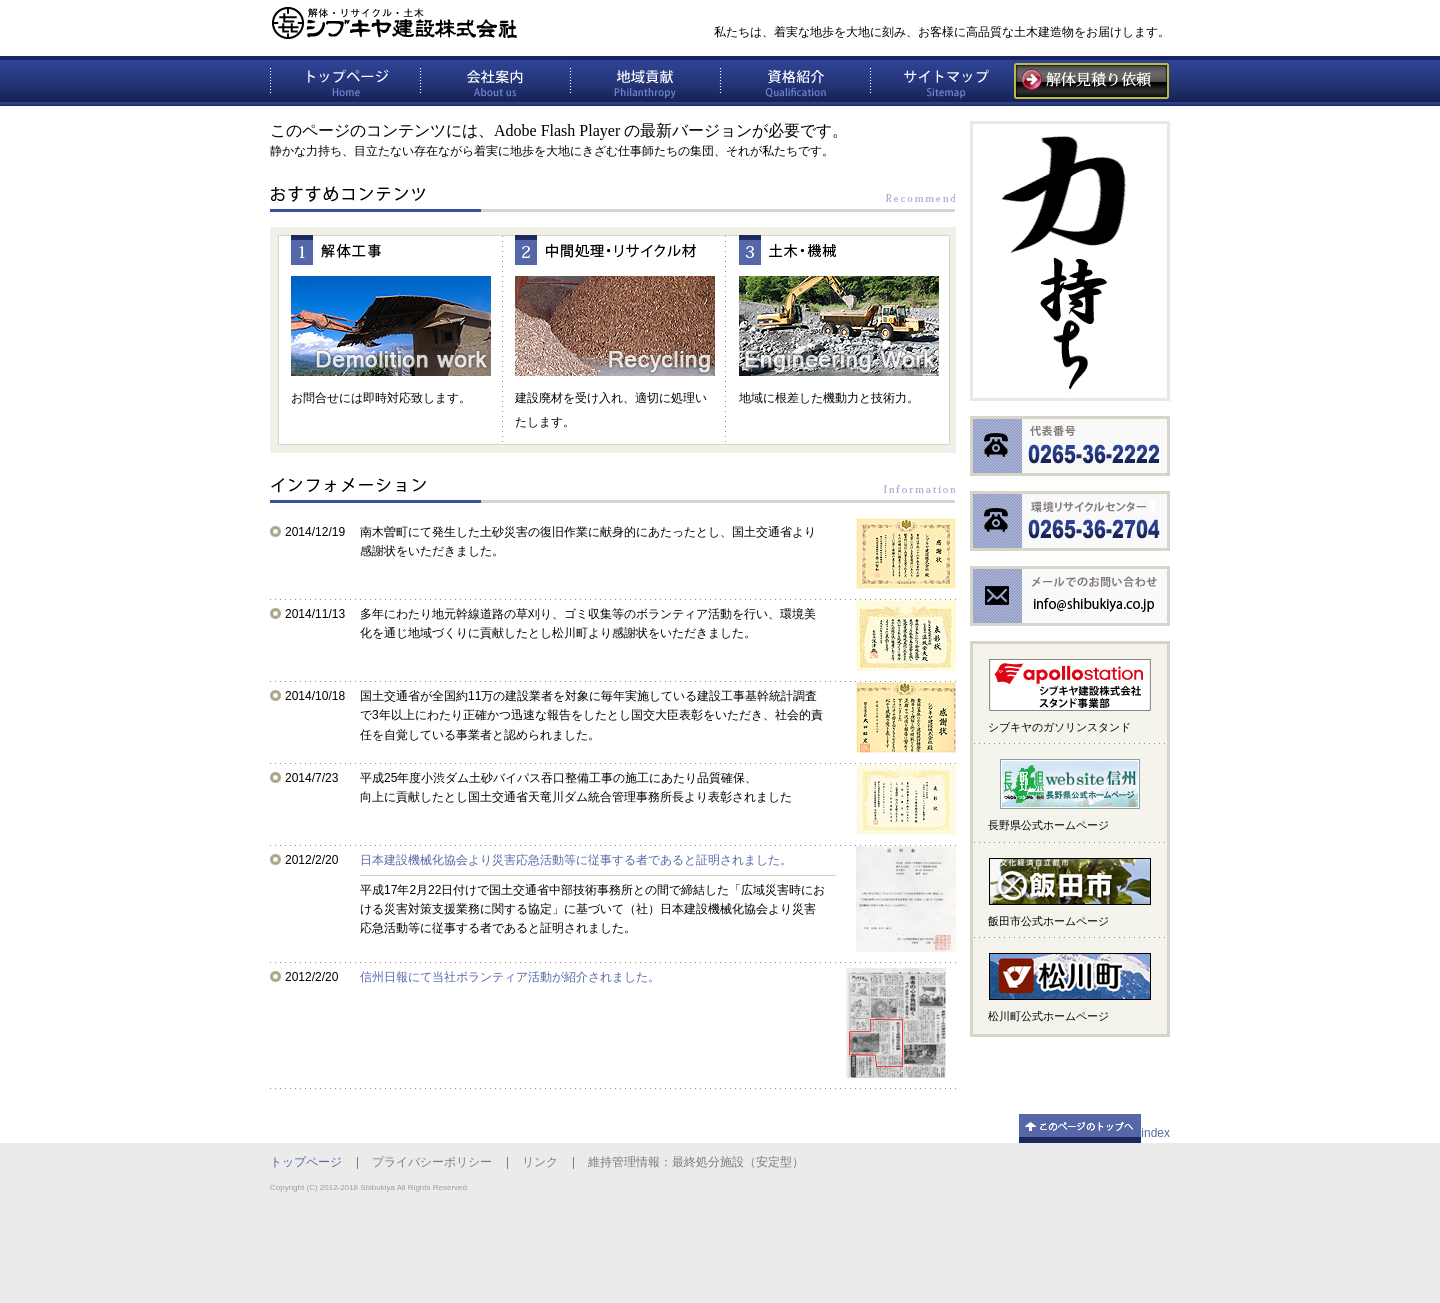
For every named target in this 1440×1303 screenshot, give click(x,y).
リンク (540, 1162)
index (1155, 1133)
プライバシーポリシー (432, 1162)
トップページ (306, 1162)
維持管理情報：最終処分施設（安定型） (696, 1162)
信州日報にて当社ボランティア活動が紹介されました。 (510, 977)
